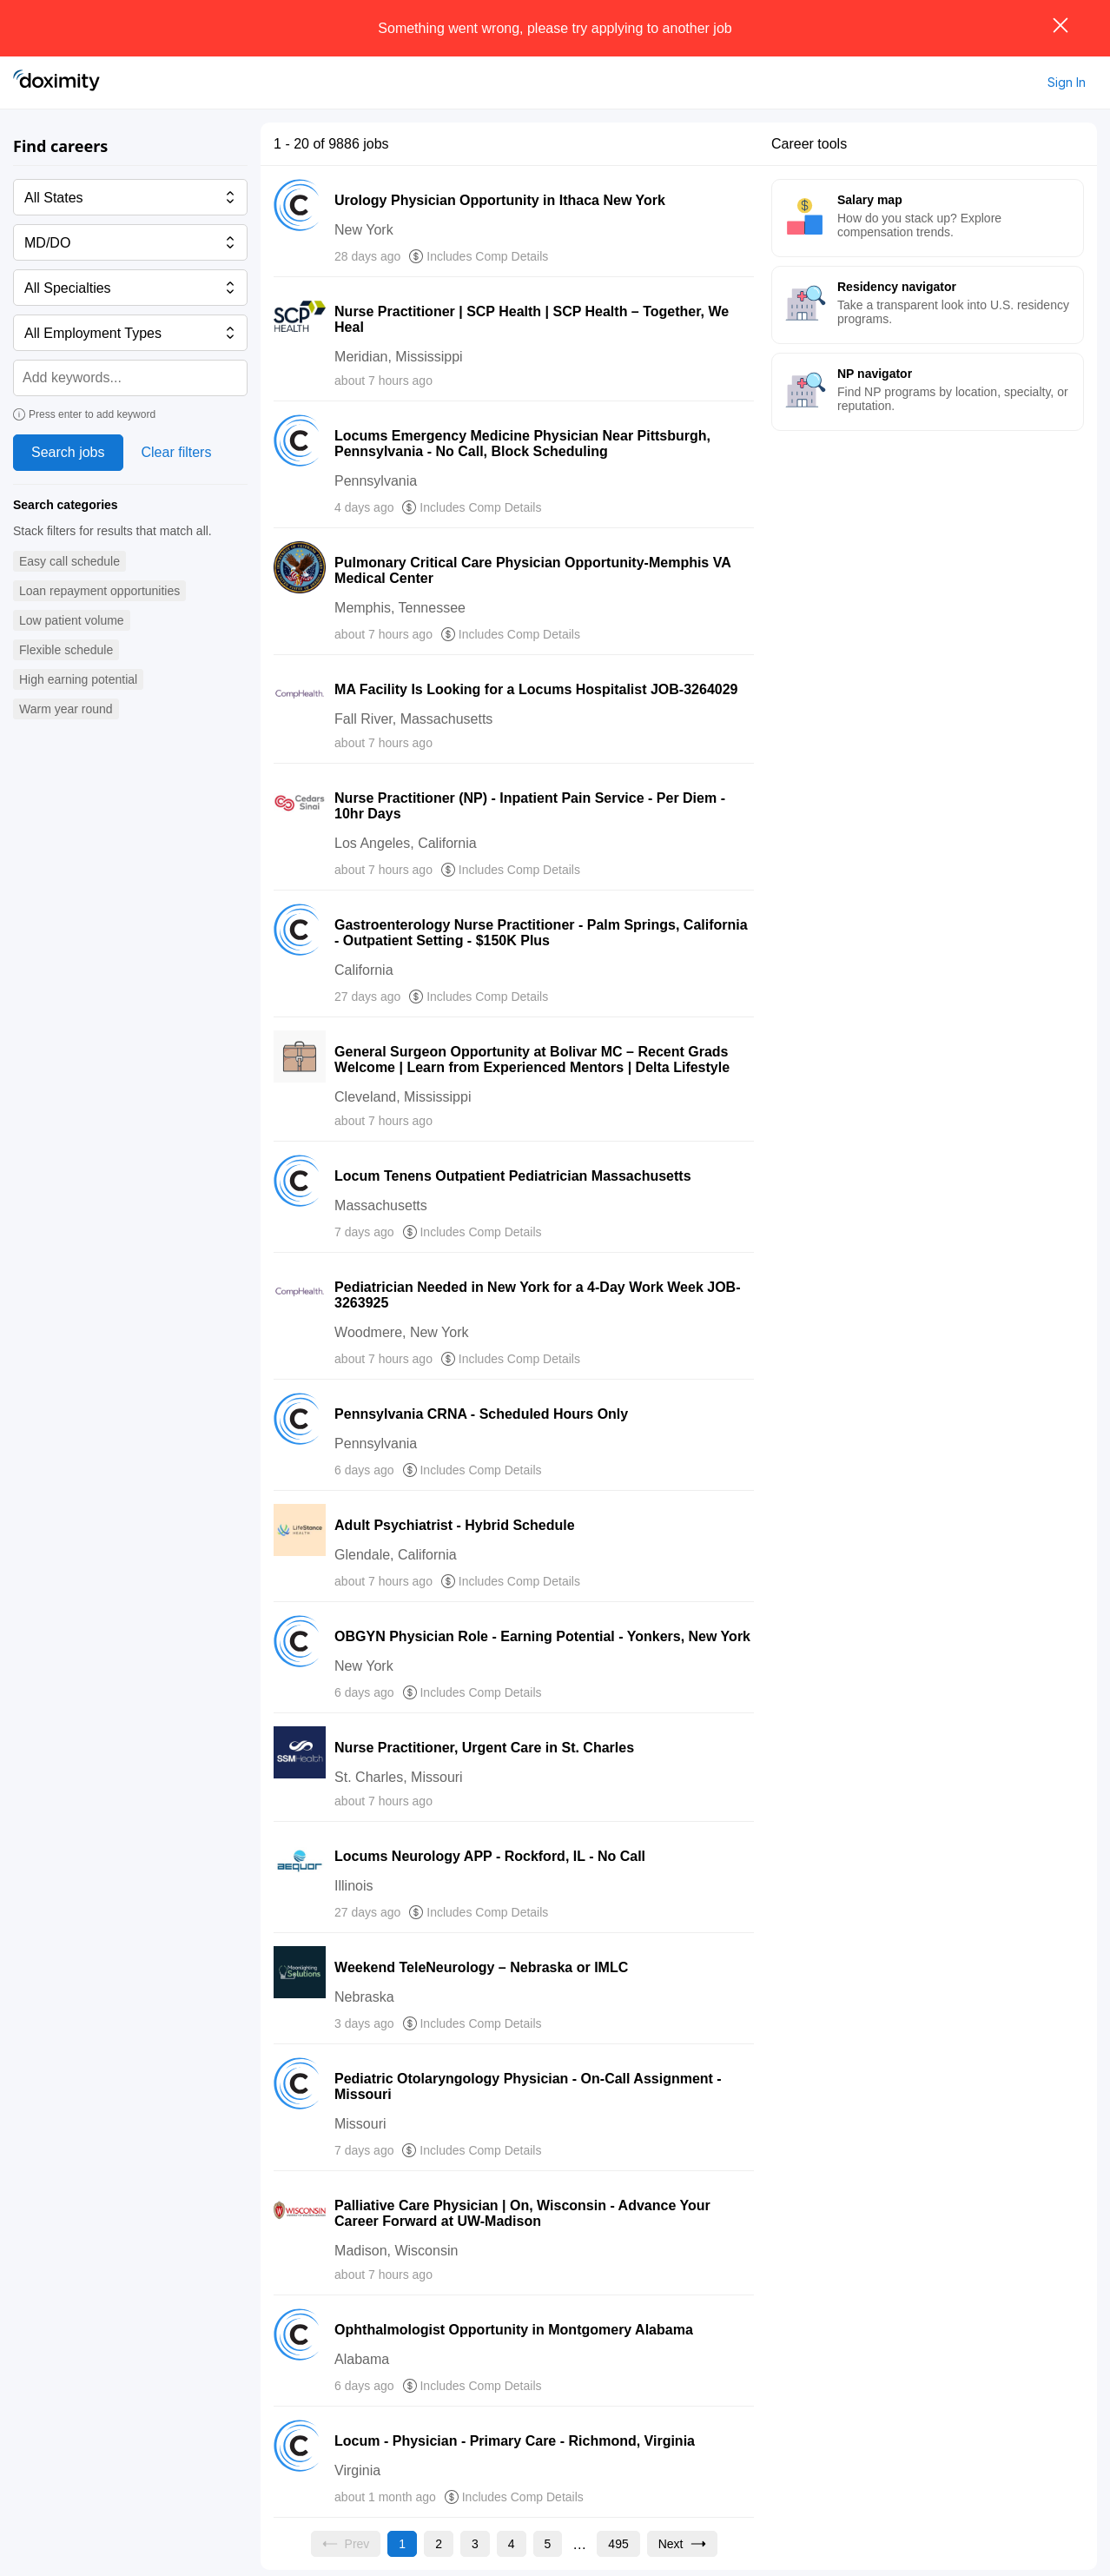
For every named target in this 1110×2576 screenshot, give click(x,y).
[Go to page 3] (475, 2544)
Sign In (1066, 82)
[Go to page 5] (548, 2544)
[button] (69, 561)
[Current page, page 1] (402, 2544)
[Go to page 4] (511, 2544)
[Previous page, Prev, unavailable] (346, 2544)
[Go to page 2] (438, 2544)
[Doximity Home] (56, 83)
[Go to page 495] (618, 2544)
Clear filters (177, 452)
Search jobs (68, 452)
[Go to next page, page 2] (682, 2544)
